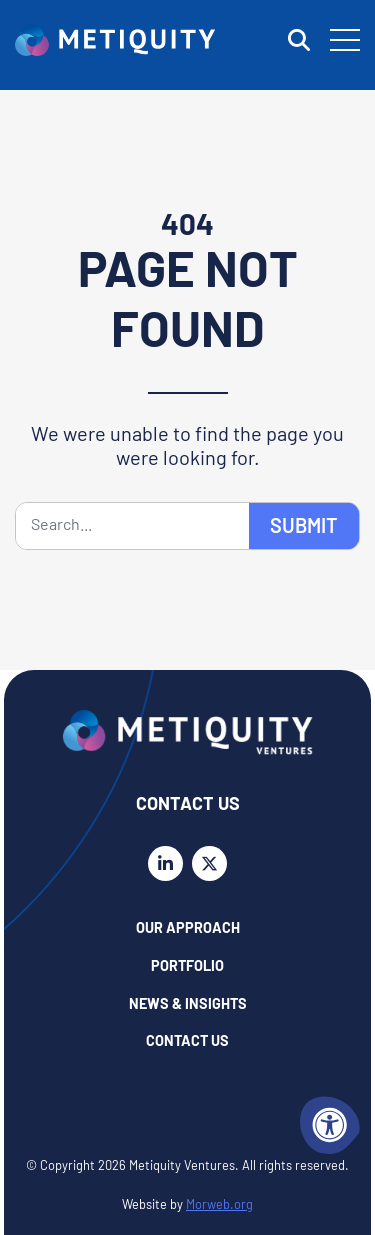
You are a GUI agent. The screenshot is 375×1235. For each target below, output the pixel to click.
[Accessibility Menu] (330, 1125)
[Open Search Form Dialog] (299, 40)
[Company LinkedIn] (165, 863)
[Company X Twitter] (209, 863)
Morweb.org (219, 1205)
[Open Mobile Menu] (345, 40)
